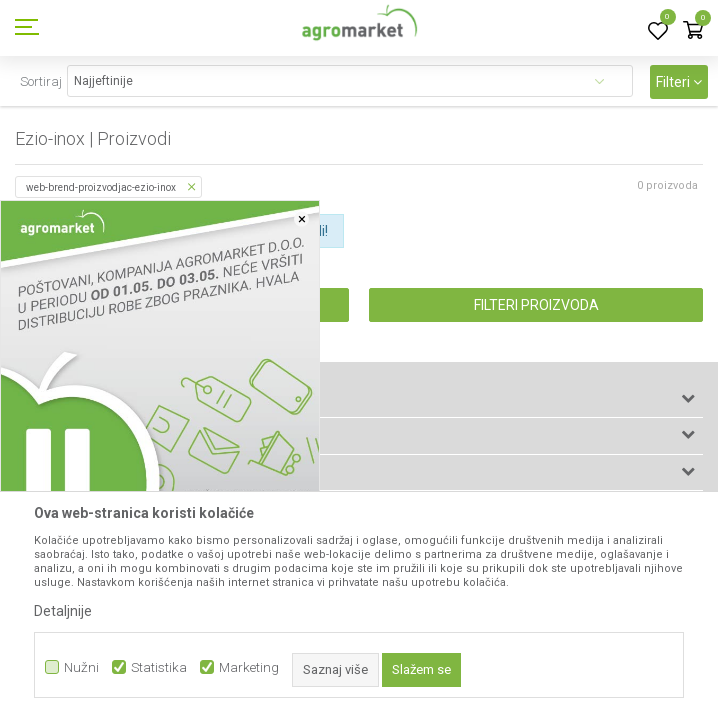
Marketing (249, 667)
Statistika (159, 667)
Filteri (679, 82)
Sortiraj (41, 81)
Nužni (81, 667)
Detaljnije (63, 611)
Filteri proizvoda (536, 305)
